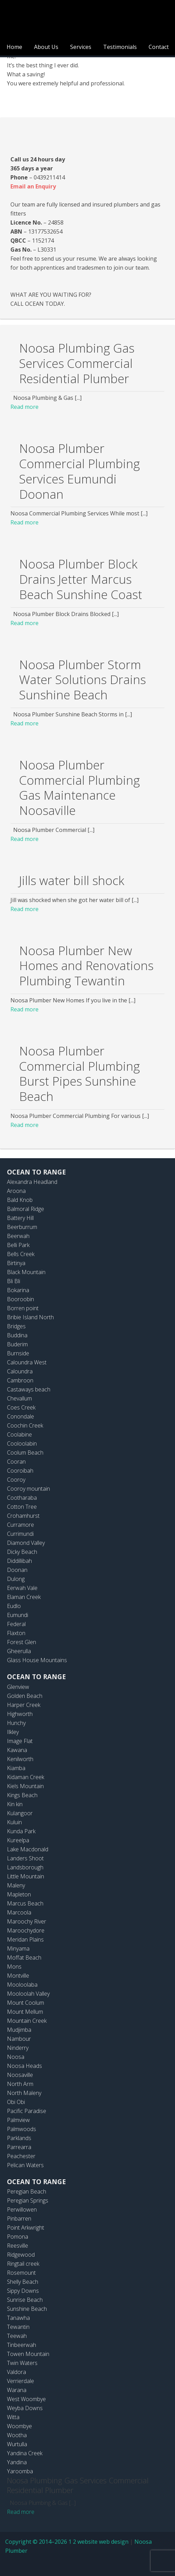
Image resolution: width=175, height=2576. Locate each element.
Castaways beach (28, 1389)
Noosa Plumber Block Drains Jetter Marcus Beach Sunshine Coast (80, 579)
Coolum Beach (25, 1452)
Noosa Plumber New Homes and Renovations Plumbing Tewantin (86, 965)
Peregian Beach (26, 2191)
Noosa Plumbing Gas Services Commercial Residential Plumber (76, 363)
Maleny (16, 1885)
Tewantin (18, 2327)
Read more (24, 407)
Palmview (18, 2120)
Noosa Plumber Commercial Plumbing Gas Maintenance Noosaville (79, 787)
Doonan (17, 1570)
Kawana (17, 1750)
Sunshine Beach (27, 2309)
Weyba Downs (25, 2408)
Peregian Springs (27, 2200)
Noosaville (20, 2075)
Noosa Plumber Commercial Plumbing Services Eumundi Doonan (79, 471)
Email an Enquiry (33, 186)
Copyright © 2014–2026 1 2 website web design (66, 2541)
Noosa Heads (24, 2066)
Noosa (15, 2057)
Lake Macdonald (27, 1849)
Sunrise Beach (25, 2300)
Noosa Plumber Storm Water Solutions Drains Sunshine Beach (82, 679)
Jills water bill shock (71, 880)
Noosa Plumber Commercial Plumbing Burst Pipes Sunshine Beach (79, 1073)
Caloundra (20, 1371)
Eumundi (17, 1615)
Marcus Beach (25, 1903)
